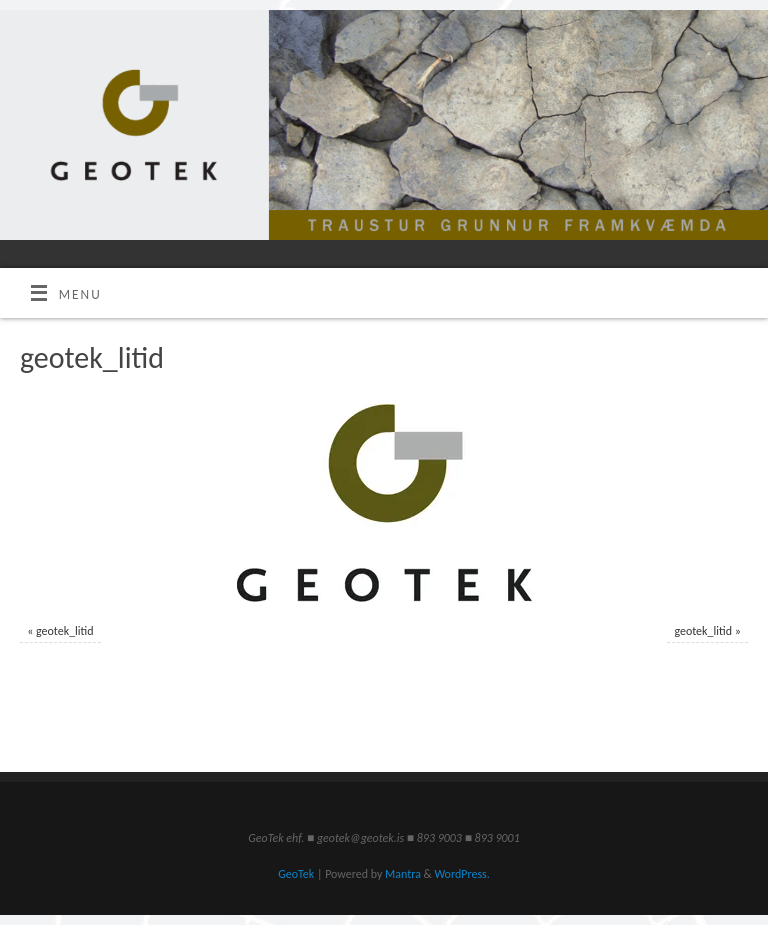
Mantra (403, 874)
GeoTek (296, 874)
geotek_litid (65, 631)
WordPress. (461, 874)
